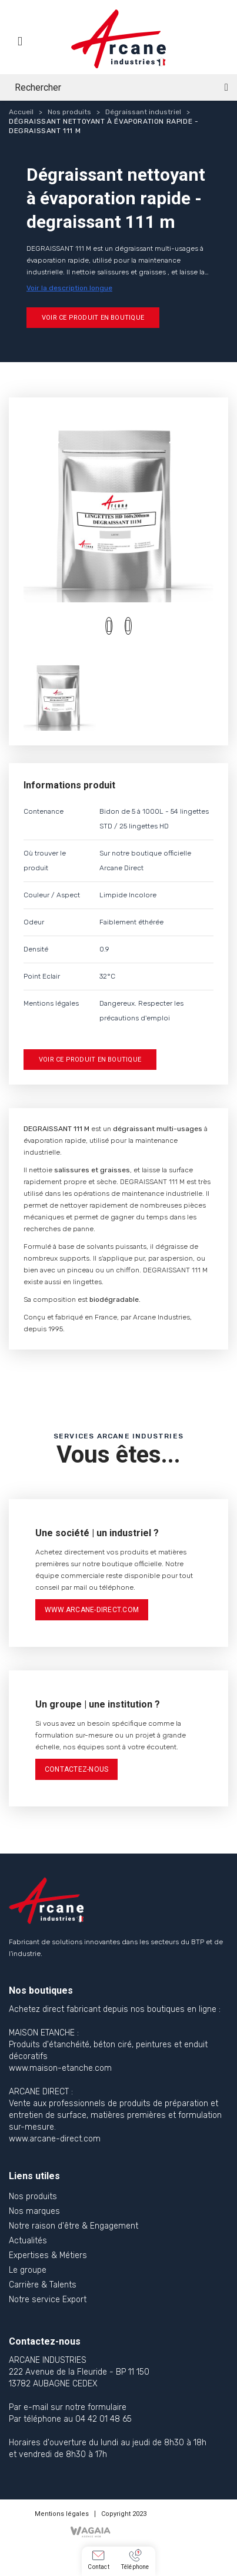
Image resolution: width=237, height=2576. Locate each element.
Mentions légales (62, 2514)
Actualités (28, 2241)
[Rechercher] (118, 87)
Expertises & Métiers (48, 2255)
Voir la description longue (69, 288)
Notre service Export (47, 2300)
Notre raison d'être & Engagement (73, 2226)
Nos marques (34, 2211)
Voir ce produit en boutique (93, 317)
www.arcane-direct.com (92, 1610)
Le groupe (27, 2270)
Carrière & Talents (42, 2285)
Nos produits (33, 2197)
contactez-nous (76, 1769)
